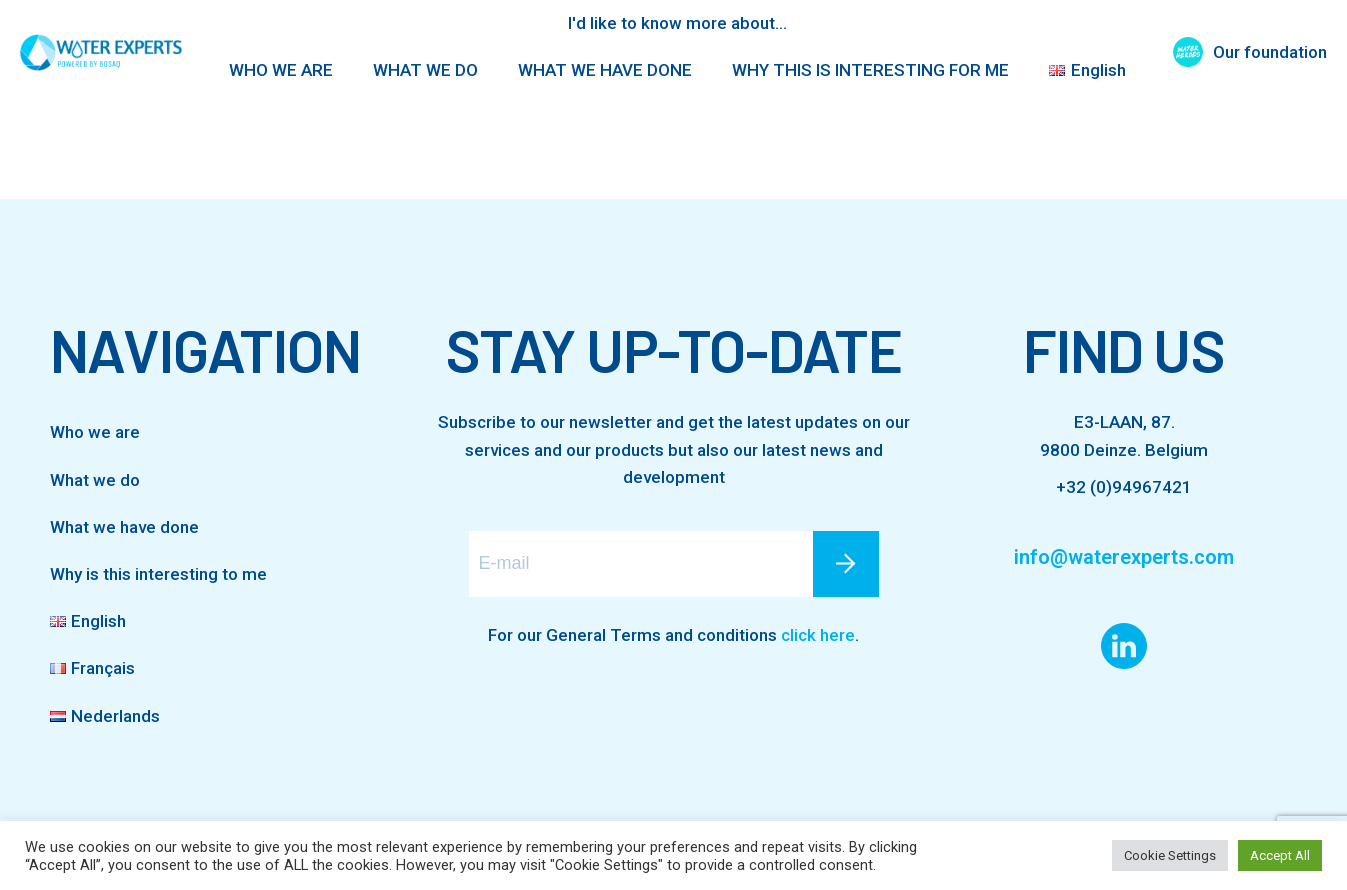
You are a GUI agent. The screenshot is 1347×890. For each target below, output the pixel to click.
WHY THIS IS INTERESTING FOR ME (870, 70)
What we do (95, 480)
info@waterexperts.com (1124, 557)
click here (818, 635)
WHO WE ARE (281, 70)
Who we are (95, 432)
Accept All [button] (1280, 855)
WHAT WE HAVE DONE (605, 70)
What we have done (124, 527)
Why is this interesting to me (158, 574)
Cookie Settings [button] (1170, 855)
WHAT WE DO (425, 70)
